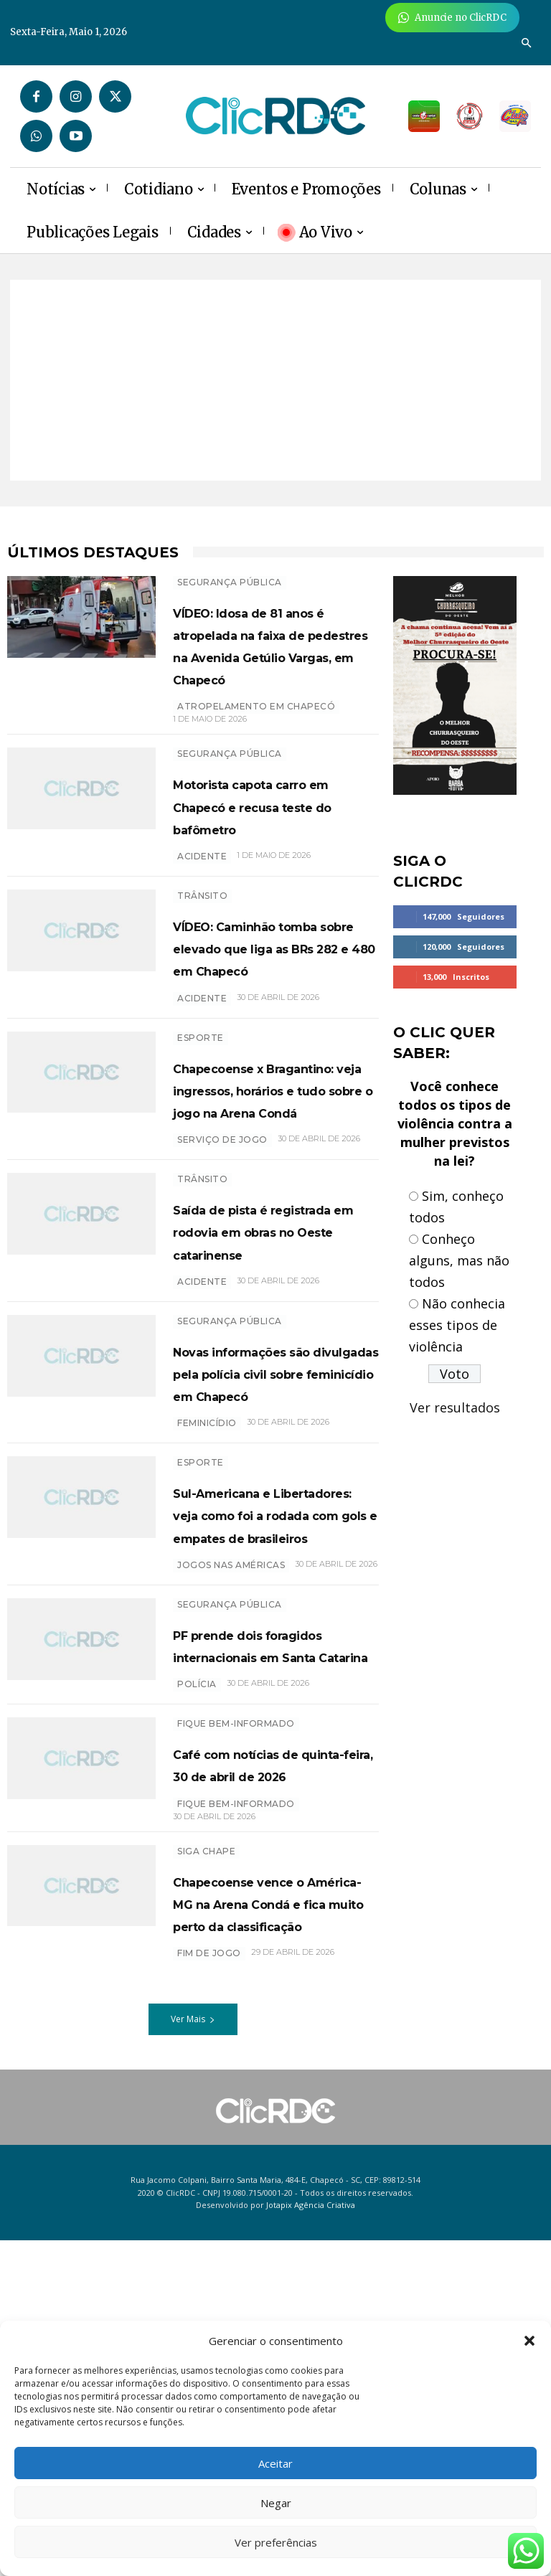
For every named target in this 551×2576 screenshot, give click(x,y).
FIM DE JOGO (209, 2288)
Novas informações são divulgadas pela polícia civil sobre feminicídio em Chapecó (266, 1529)
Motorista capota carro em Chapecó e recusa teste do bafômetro (268, 839)
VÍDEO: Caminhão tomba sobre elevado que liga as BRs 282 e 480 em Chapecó (274, 1003)
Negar (275, 2503)
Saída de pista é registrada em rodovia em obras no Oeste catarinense (269, 1353)
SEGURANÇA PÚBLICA (229, 582)
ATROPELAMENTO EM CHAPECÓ (256, 729)
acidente (202, 1065)
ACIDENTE (202, 900)
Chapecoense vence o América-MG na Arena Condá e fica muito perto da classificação (270, 2215)
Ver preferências (276, 2542)
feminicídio (207, 1602)
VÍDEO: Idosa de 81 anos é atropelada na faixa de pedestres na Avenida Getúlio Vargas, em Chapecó (274, 656)
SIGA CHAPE (206, 2141)
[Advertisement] (275, 380)
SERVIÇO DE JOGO (222, 1251)
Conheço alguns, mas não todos (459, 1260)
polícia (197, 1952)
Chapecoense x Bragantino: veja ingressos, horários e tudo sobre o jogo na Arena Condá (270, 1178)
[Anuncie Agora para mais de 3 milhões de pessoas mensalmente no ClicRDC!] (452, 17)
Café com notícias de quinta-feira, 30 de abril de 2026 (272, 2043)
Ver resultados (455, 1407)
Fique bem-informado (236, 1991)
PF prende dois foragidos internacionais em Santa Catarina (258, 1891)
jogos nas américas (231, 1788)
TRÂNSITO (202, 940)
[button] (529, 2341)
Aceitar (275, 2463)
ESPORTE (200, 1104)
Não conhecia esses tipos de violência (457, 1325)
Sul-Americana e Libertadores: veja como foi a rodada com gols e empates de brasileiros (269, 1715)
